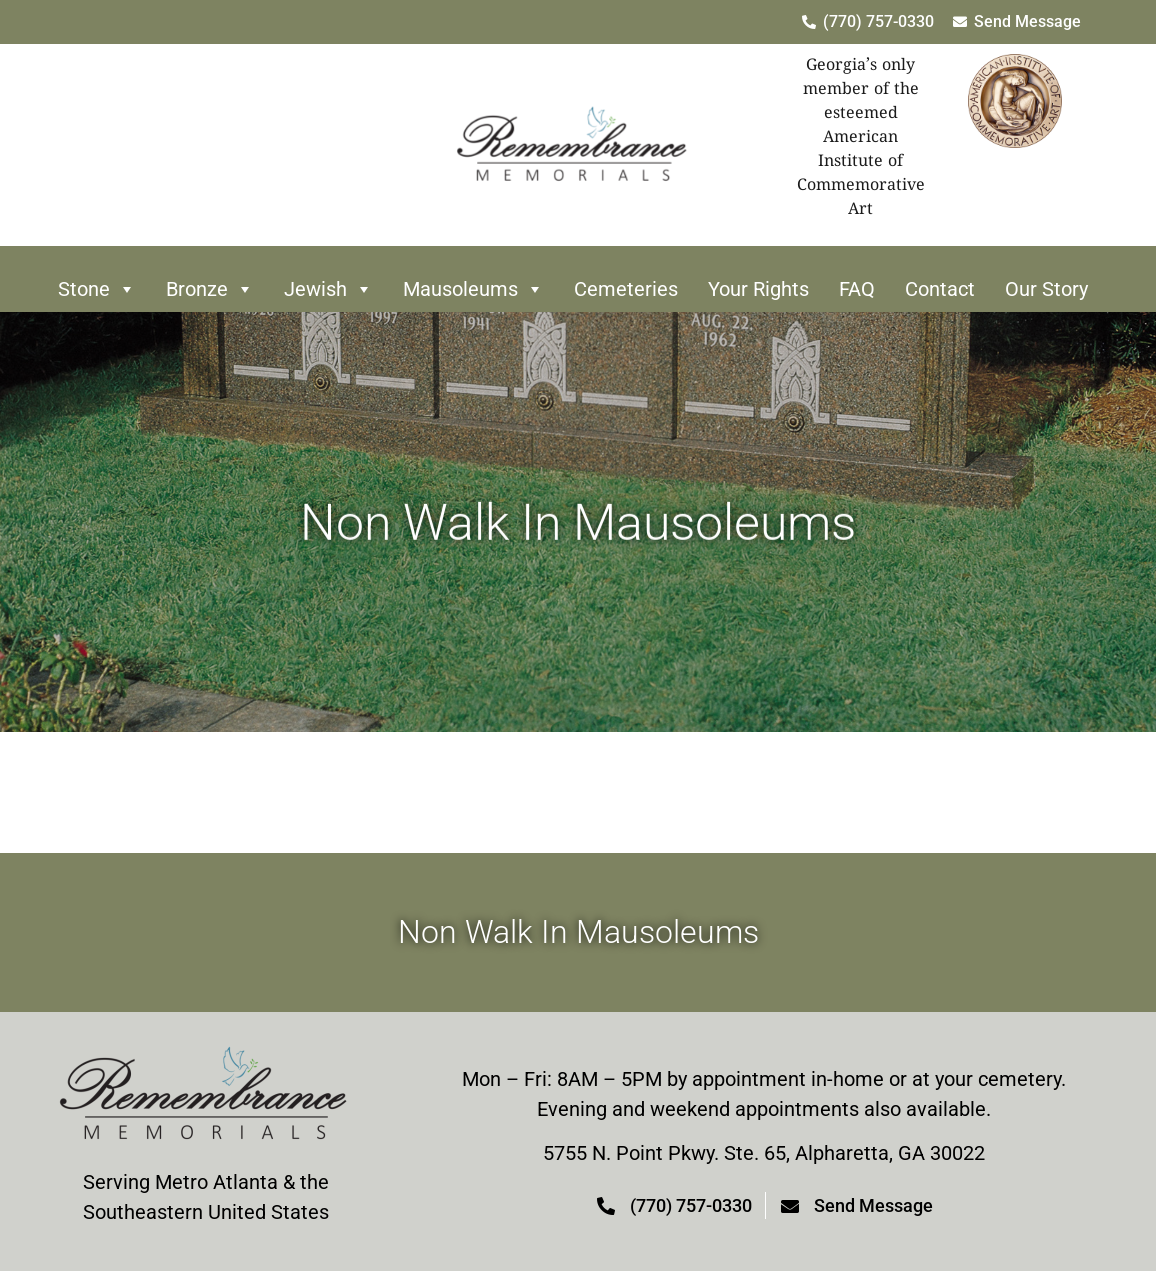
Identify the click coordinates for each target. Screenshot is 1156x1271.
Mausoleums (473, 289)
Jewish (328, 289)
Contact (940, 289)
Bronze (210, 289)
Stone (97, 289)
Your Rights (758, 289)
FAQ (857, 289)
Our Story (1046, 289)
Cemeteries (626, 289)
